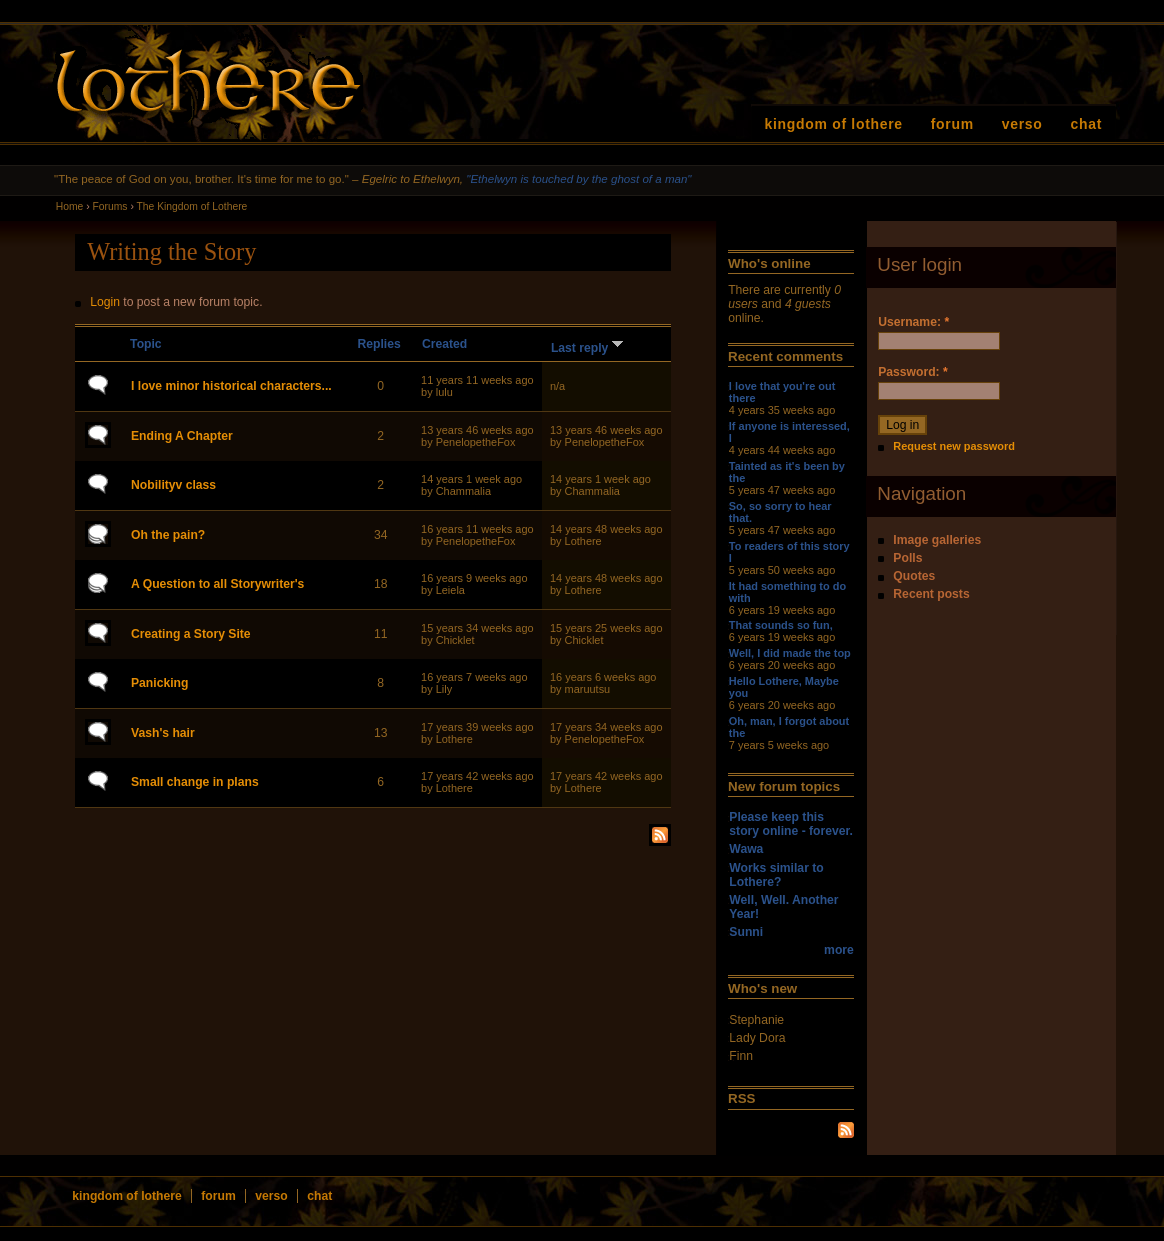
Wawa (746, 849)
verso (1022, 124)
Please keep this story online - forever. (791, 824)
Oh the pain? (168, 535)
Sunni (746, 932)
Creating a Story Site (191, 634)
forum (952, 124)
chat (1087, 124)
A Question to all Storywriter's (217, 584)
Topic (146, 344)
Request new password (954, 446)
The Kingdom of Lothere (192, 206)
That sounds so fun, (781, 625)
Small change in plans (195, 782)
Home (70, 206)
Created (444, 344)
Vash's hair (163, 733)
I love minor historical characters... (231, 386)
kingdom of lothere (834, 124)
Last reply (589, 348)
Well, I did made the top (790, 653)
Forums (110, 206)
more (839, 950)
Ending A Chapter (182, 436)
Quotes (914, 576)
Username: (913, 322)
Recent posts (931, 594)
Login (105, 302)
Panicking (159, 683)
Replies (379, 344)
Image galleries (937, 540)
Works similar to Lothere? (776, 875)
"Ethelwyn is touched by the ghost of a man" (578, 179)
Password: (913, 372)
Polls (907, 558)
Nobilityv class (173, 485)
